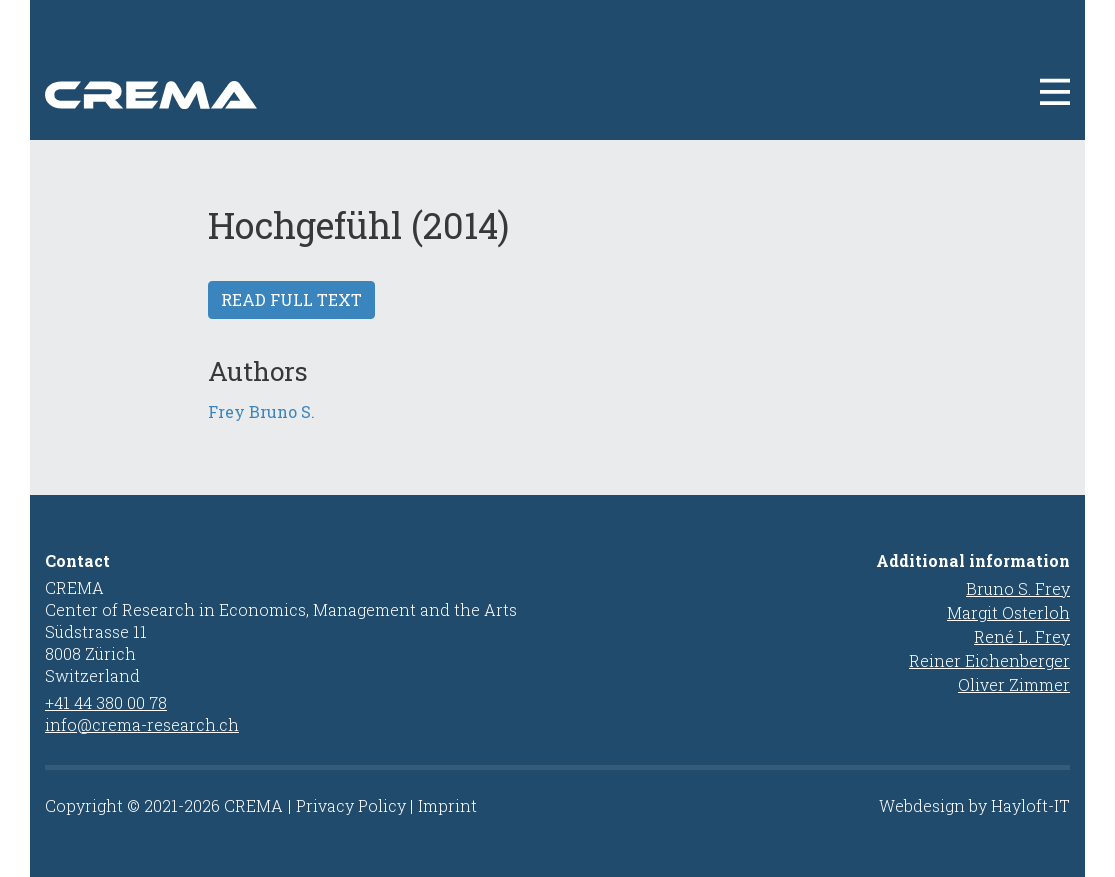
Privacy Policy (351, 805)
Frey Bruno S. (261, 411)
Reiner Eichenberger (989, 660)
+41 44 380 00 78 (106, 702)
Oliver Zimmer (1014, 684)
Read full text (291, 299)
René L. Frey (1022, 636)
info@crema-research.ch (142, 724)
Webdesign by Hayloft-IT (974, 805)
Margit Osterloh (1008, 612)
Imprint (447, 805)
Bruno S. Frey (1018, 588)
